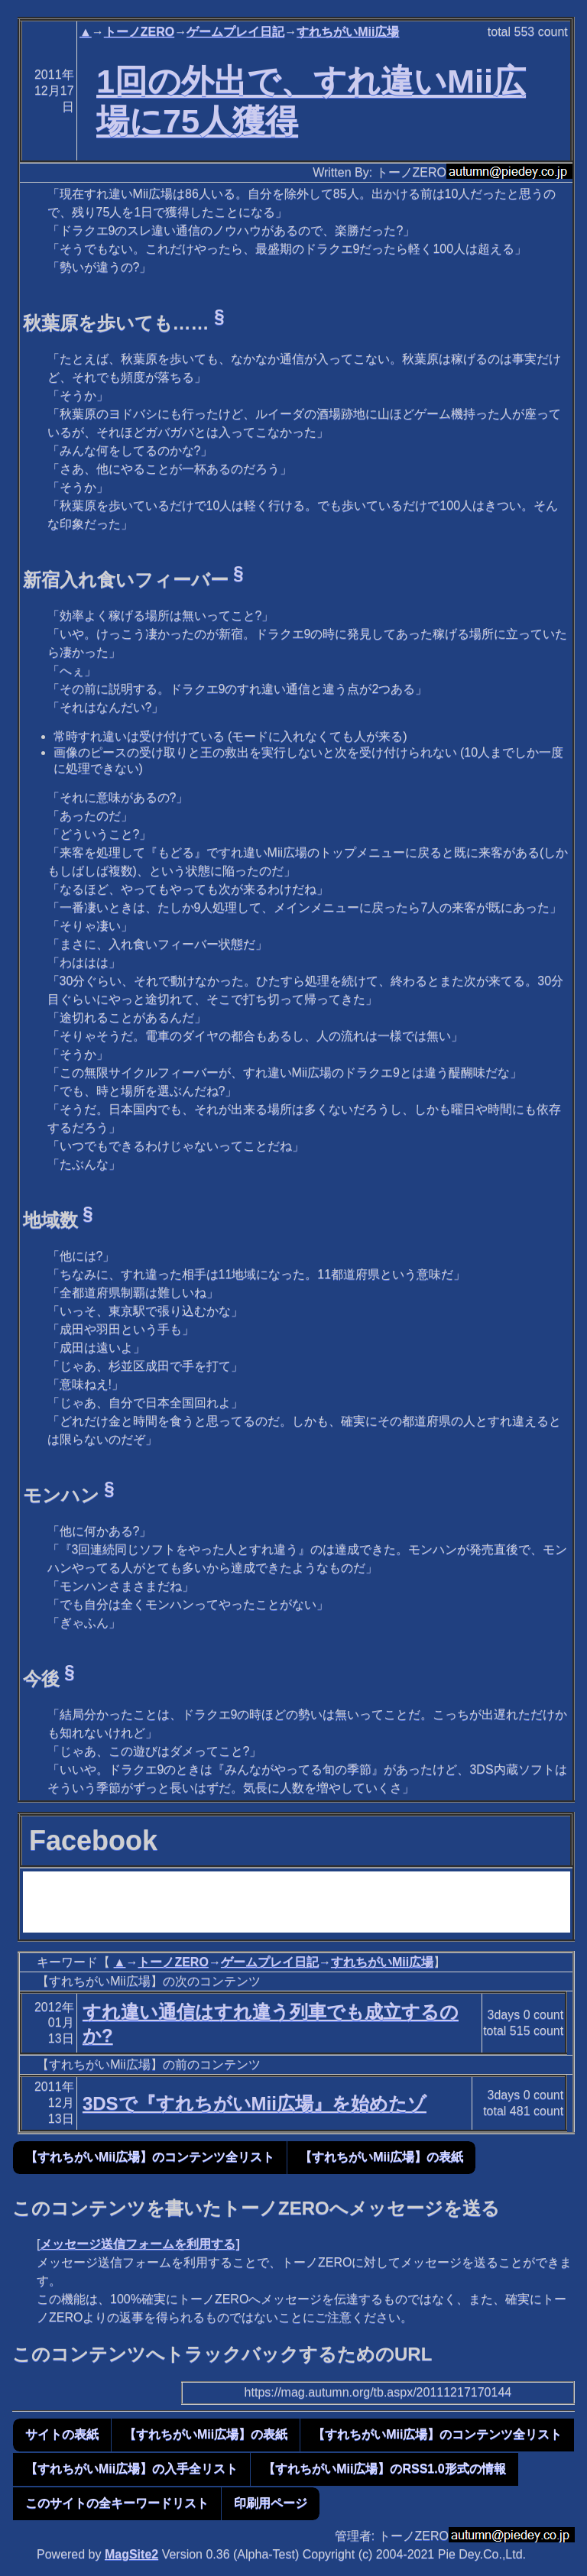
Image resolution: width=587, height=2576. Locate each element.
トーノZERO (139, 31)
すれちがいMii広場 (348, 31)
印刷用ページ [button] (270, 2503)
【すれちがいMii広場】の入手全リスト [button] (131, 2468)
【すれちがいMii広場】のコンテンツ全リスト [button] (149, 2156)
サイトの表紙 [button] (62, 2434)
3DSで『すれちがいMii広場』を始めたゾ (254, 2103)
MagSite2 (131, 2554)
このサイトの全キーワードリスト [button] (117, 2503)
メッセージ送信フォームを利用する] (139, 2243)
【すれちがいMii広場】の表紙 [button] (381, 2156)
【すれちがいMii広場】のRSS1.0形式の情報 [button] (384, 2468)
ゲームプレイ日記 (235, 31)
